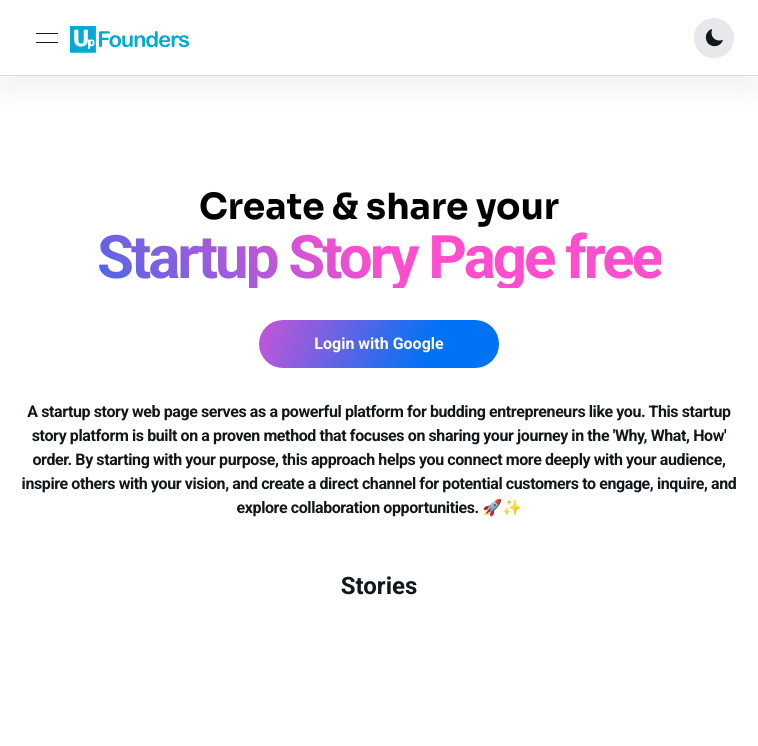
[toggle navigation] (47, 38)
